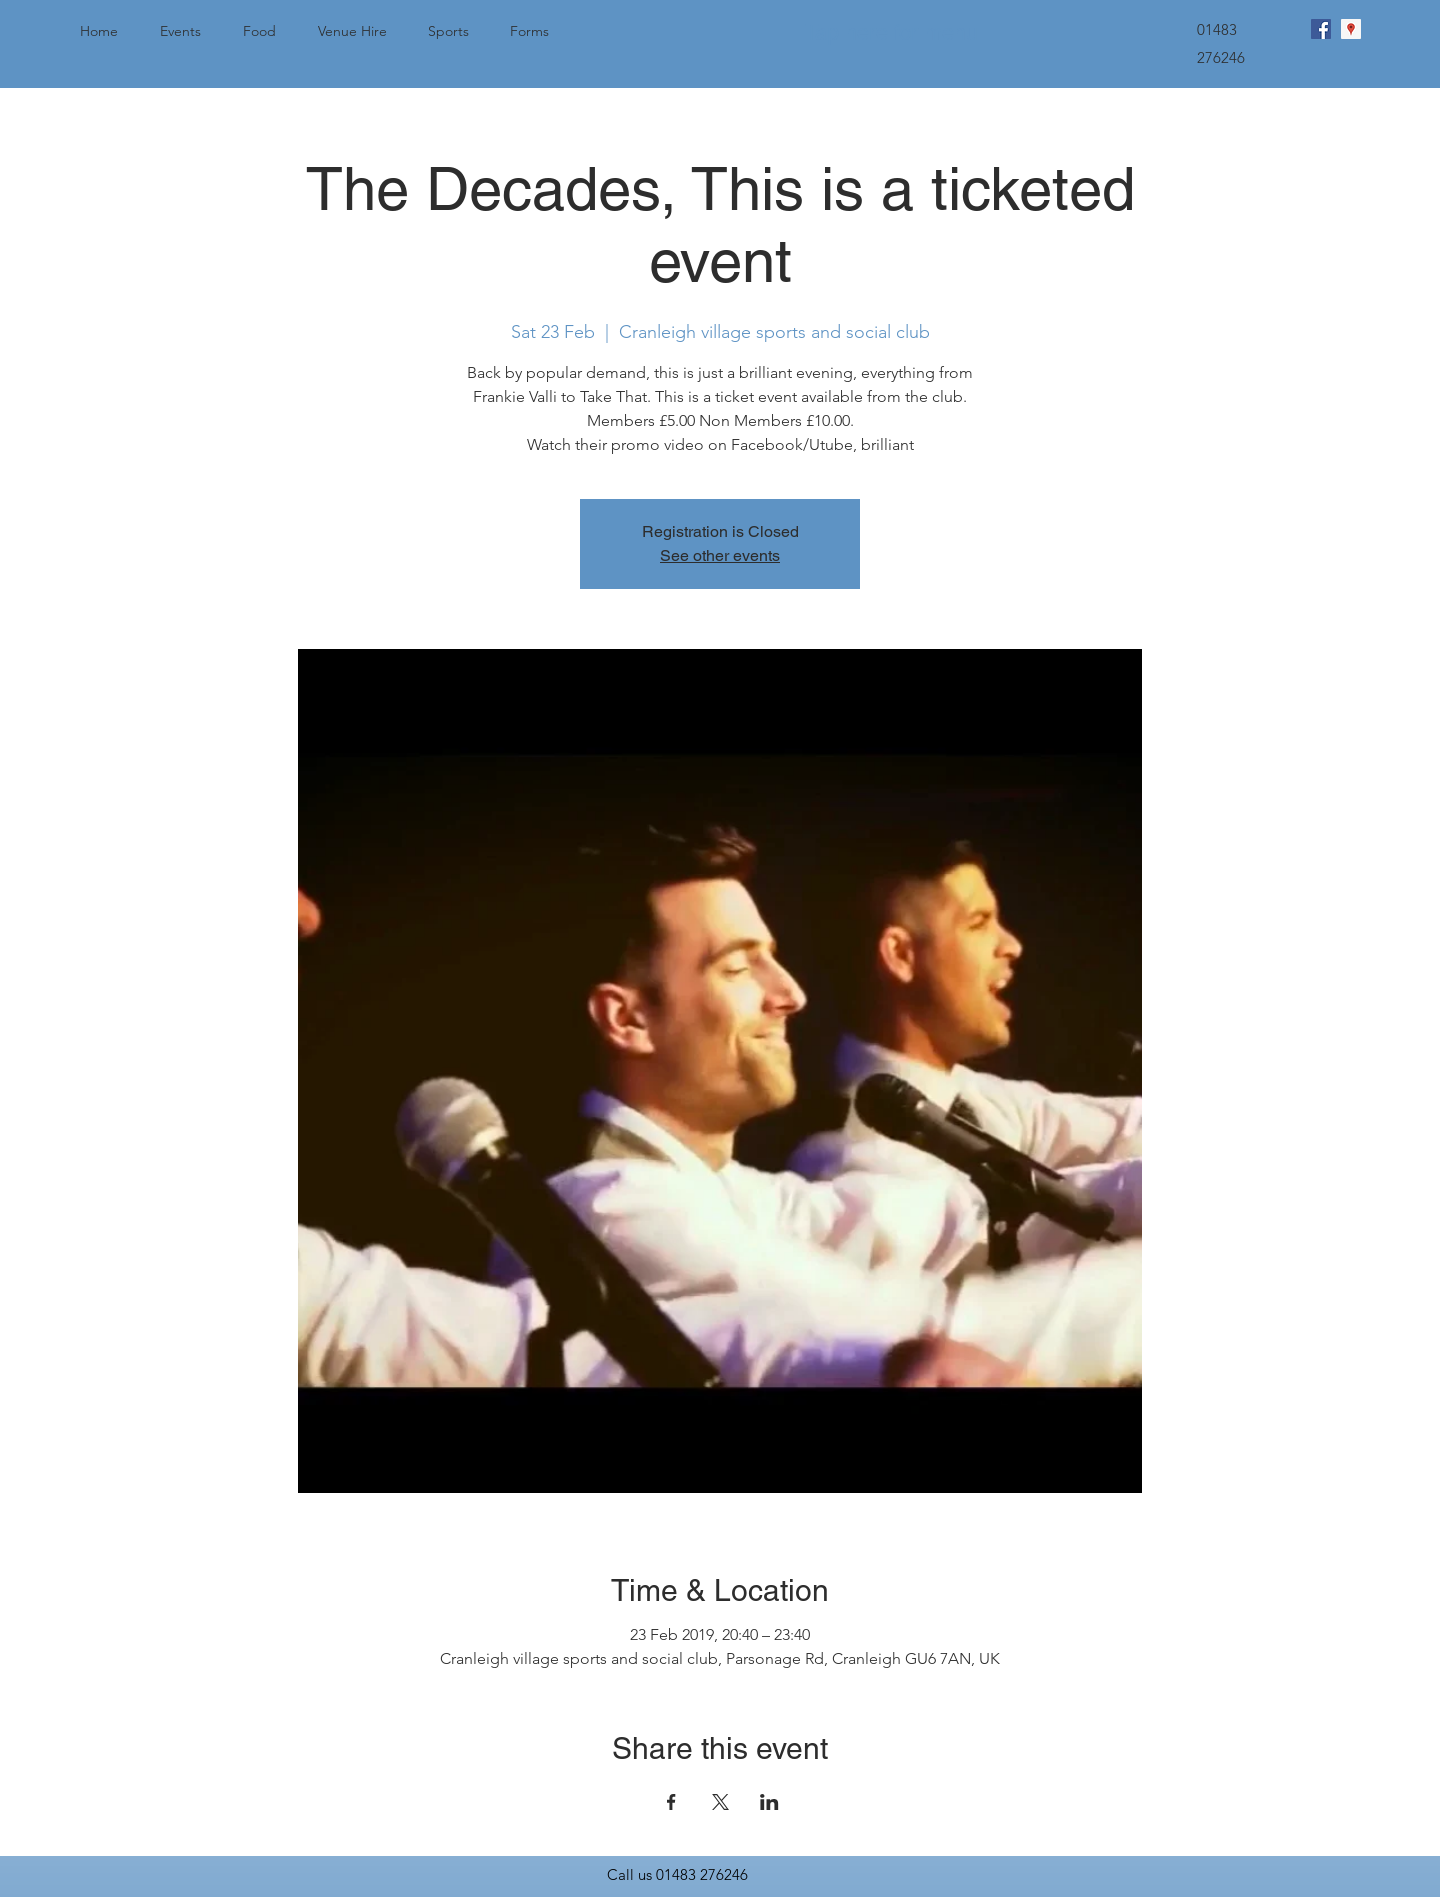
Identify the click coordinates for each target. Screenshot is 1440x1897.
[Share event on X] (720, 1802)
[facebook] (1321, 29)
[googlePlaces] (1351, 29)
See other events (720, 555)
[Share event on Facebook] (671, 1802)
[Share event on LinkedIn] (769, 1802)
